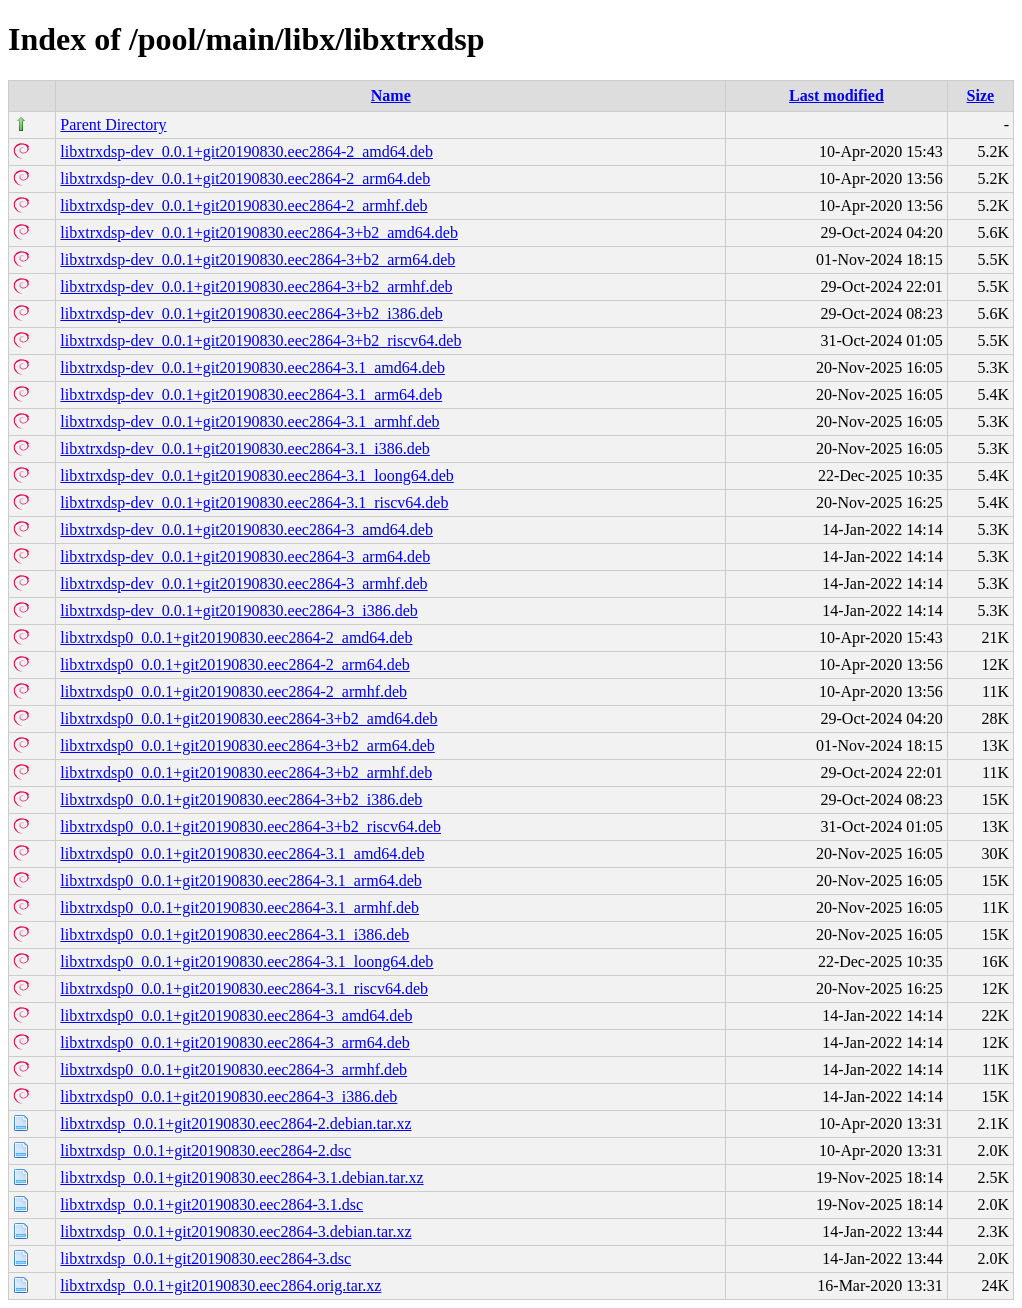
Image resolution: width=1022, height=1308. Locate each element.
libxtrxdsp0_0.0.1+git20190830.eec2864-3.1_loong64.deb (246, 961)
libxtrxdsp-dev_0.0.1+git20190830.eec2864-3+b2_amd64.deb (259, 232)
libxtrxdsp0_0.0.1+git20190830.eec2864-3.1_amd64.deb (242, 853)
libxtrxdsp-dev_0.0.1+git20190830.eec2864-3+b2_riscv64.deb (260, 340)
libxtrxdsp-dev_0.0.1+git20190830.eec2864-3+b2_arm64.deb (257, 259)
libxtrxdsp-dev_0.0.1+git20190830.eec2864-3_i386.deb (238, 610)
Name (391, 95)
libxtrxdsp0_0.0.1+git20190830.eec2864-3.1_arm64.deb (240, 880)
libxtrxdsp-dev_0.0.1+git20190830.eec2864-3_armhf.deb (243, 583)
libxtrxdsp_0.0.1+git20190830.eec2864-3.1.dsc (211, 1204)
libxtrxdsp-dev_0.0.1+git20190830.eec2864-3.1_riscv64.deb (254, 502)
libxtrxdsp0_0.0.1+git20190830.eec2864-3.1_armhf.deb (239, 907)
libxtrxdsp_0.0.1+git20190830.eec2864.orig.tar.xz (220, 1285)
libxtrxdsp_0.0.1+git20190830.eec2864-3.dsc (205, 1258)
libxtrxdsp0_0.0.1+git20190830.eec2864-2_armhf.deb (233, 691)
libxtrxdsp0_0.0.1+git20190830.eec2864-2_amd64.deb (236, 637)
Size (981, 95)
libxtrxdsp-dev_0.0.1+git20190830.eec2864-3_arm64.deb (245, 556)
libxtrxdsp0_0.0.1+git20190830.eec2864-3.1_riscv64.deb (244, 988)
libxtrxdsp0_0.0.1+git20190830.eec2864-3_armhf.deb (233, 1069)
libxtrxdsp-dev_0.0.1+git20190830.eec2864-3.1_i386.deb (244, 448)
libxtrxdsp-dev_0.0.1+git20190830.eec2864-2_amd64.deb (246, 151)
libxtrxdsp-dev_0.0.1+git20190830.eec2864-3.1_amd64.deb (252, 367)
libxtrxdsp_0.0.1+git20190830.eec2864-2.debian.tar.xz (235, 1123)
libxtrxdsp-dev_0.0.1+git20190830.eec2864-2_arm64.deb (245, 178)
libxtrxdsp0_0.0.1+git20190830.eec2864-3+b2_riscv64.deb (250, 826)
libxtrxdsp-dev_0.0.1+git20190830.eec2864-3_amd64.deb (246, 529)
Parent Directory (113, 124)
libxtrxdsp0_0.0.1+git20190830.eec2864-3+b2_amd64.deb (248, 718)
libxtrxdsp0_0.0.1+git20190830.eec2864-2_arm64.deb (234, 664)
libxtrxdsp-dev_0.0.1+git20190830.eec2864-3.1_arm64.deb (251, 394)
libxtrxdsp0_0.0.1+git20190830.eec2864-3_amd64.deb (236, 1015)
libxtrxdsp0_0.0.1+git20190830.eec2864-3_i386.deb (228, 1096)
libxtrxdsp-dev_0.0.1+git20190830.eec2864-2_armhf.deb (243, 205)
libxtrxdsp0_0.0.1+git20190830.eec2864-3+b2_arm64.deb (247, 745)
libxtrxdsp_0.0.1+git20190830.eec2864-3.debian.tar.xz (235, 1231)
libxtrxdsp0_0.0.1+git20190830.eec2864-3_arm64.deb (234, 1042)
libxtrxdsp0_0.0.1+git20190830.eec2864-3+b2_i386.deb (241, 799)
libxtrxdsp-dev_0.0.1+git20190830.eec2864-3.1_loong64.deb (256, 475)
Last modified (836, 95)
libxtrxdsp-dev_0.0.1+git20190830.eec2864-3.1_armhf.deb (249, 421)
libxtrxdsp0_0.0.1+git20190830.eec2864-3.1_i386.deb (234, 934)
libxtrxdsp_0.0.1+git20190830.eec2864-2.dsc (205, 1150)
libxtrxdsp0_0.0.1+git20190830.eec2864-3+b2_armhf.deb (246, 772)
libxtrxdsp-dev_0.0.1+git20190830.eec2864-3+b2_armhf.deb (256, 286)
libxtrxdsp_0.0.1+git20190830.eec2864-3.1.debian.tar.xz (241, 1177)
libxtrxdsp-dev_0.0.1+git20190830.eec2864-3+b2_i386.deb (251, 313)
